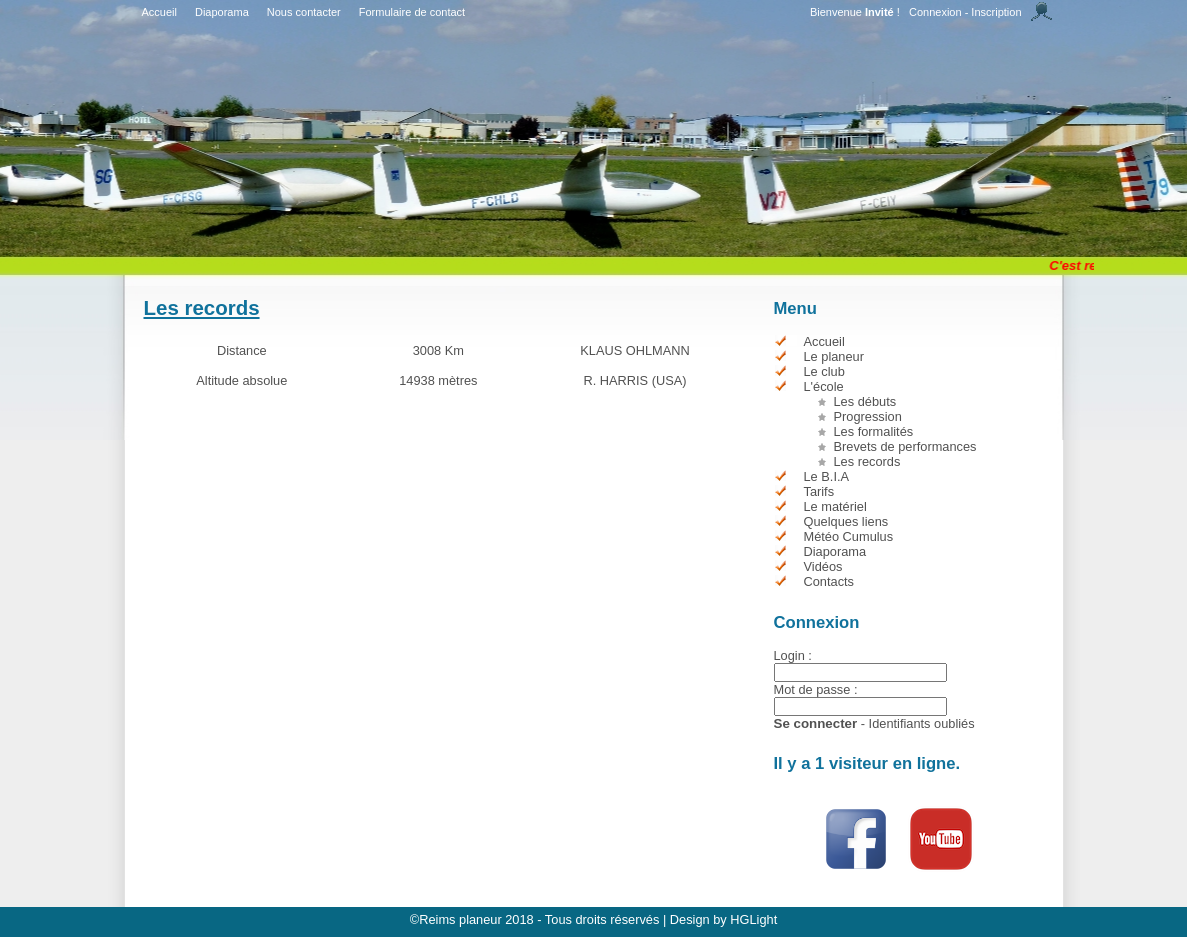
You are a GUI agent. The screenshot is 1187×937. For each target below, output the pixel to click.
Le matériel (835, 506)
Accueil (159, 12)
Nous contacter (304, 12)
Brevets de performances (905, 446)
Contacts (829, 581)
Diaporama (222, 12)
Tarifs (819, 491)
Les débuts (865, 401)
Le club (824, 371)
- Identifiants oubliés (918, 723)
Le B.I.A (827, 476)
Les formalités (874, 431)
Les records (867, 461)
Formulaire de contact (412, 12)
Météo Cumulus (849, 536)
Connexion (935, 12)
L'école (824, 386)
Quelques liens (846, 521)
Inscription (996, 12)
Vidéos (823, 566)
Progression (868, 416)
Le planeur (834, 356)
